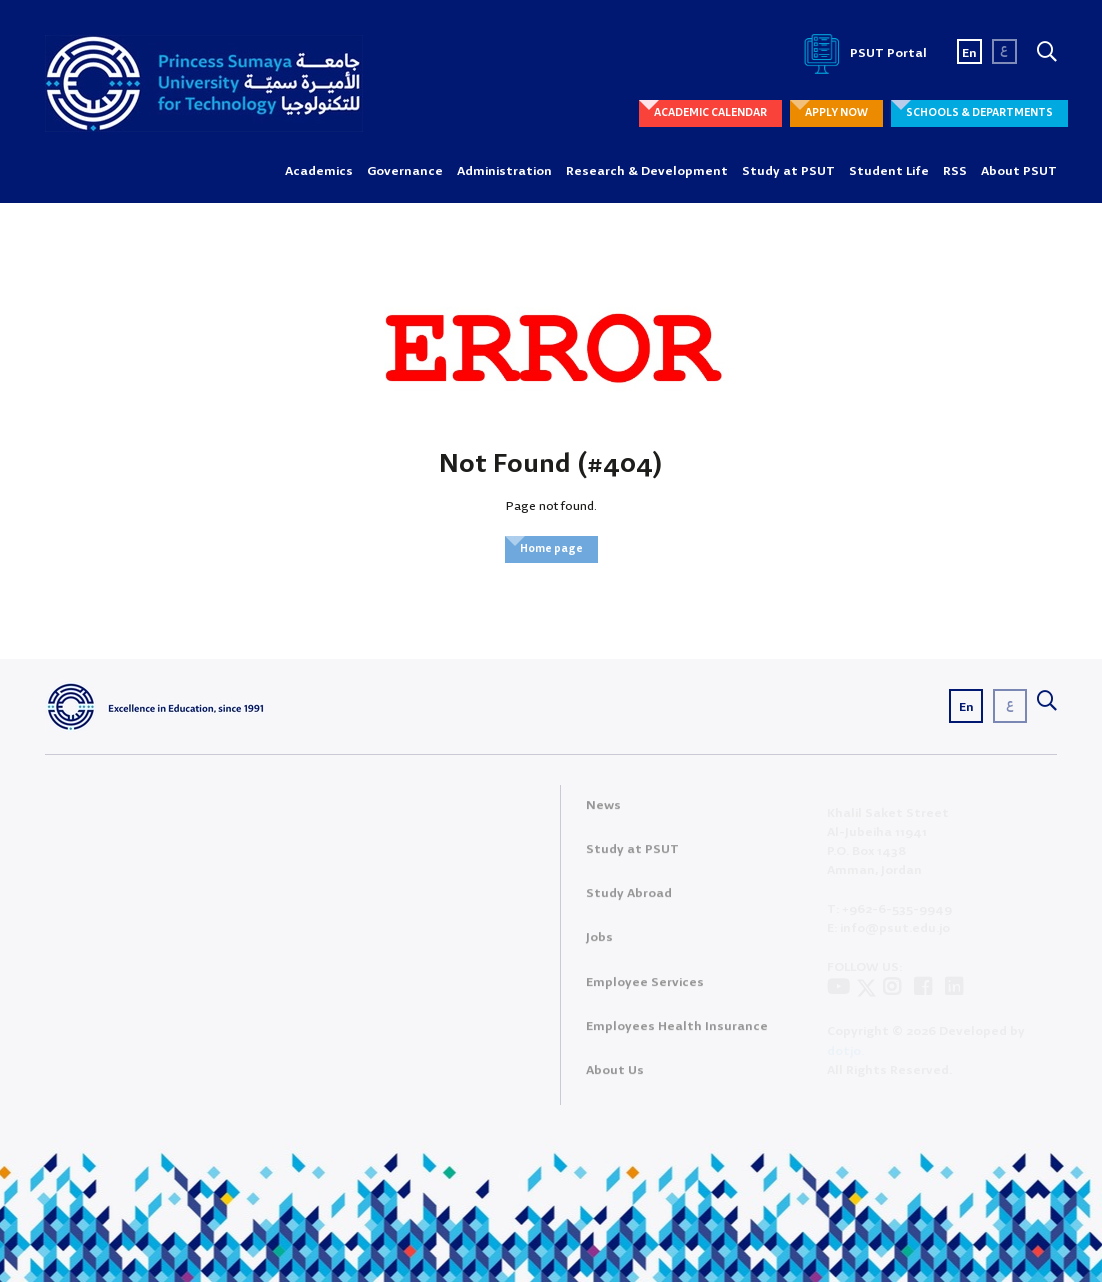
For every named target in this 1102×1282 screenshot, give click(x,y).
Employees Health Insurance (677, 1034)
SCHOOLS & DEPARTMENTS (979, 113)
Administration (504, 171)
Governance (405, 171)
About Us (615, 1078)
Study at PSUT (788, 171)
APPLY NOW (836, 113)
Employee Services (645, 990)
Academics (319, 171)
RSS (955, 171)
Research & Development (647, 171)
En (969, 53)
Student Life (889, 171)
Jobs (599, 946)
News (603, 813)
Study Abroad (629, 902)
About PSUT (1019, 171)
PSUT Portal (862, 53)
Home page (551, 549)
